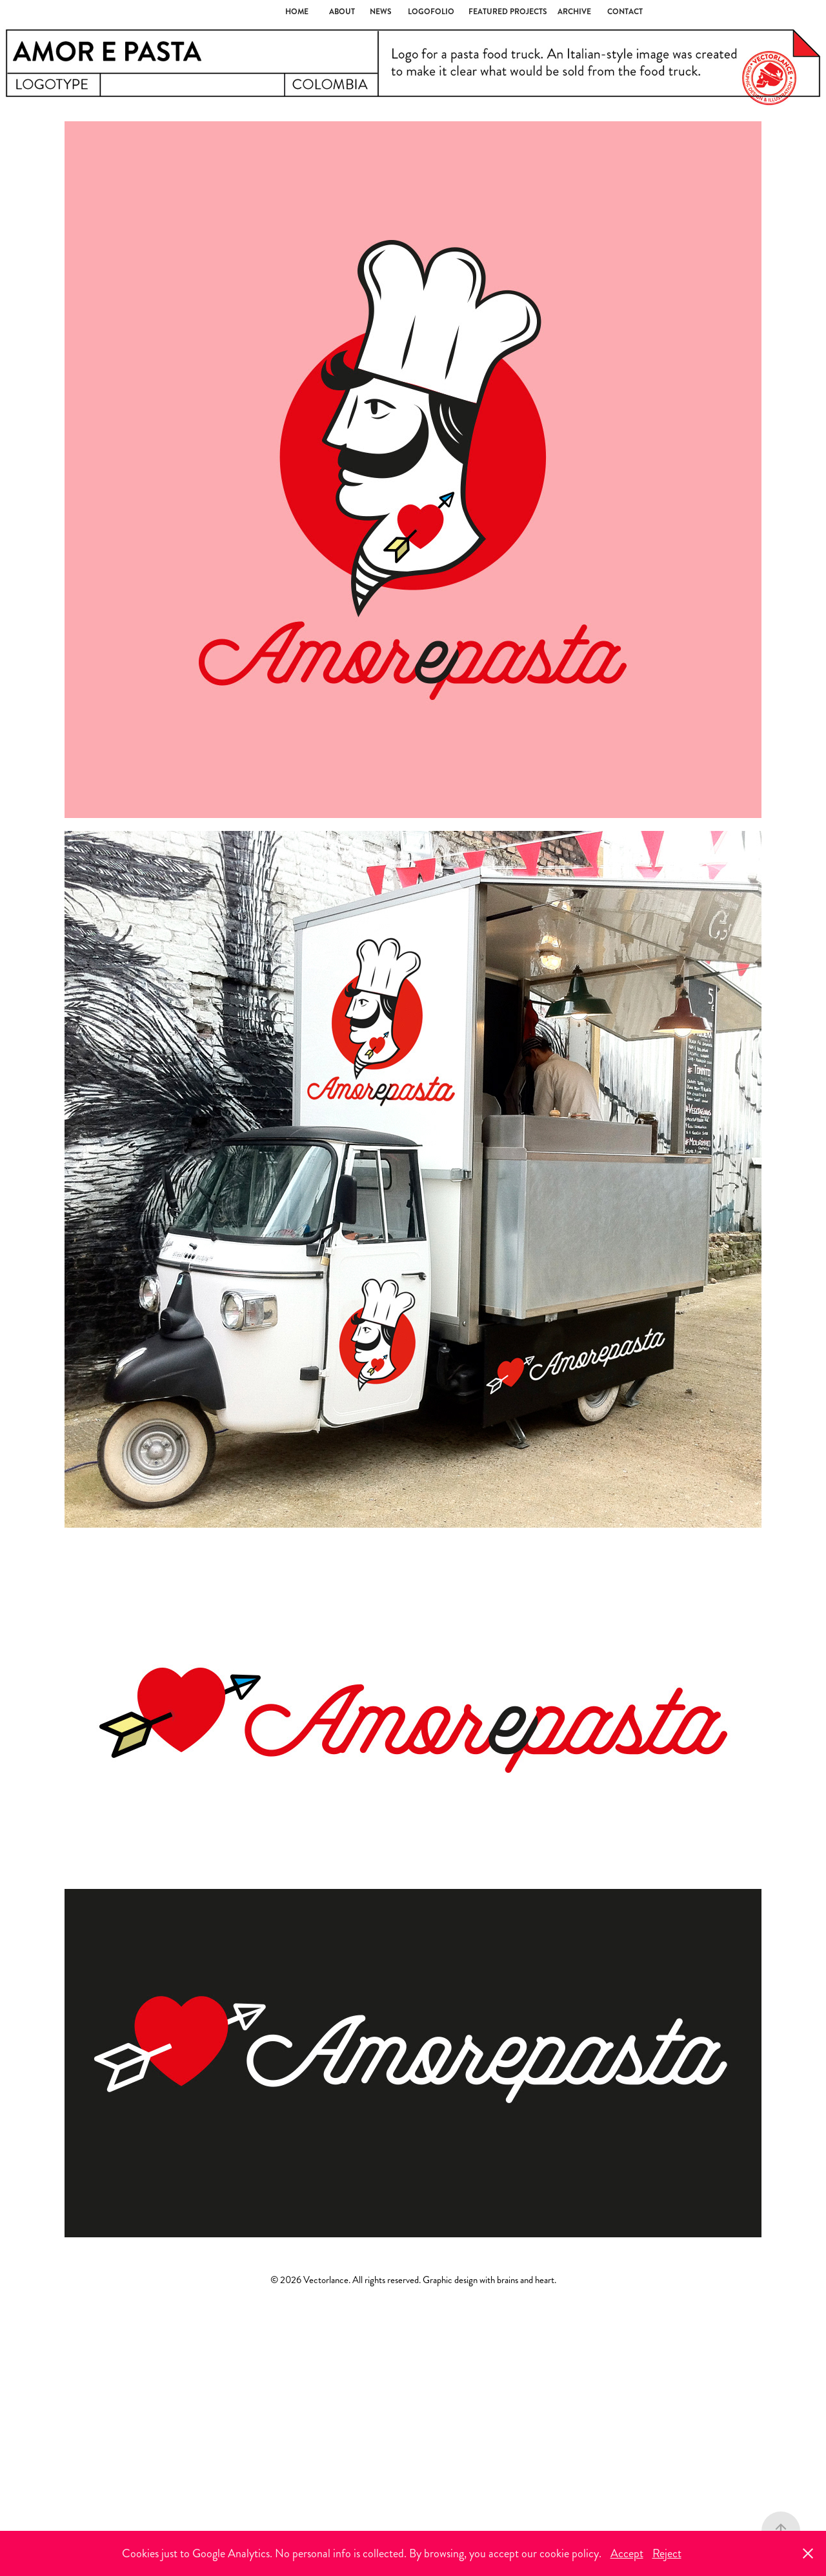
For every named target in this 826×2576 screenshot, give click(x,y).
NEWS (381, 11)
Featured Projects (507, 11)
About (342, 11)
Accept (626, 2553)
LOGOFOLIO (431, 11)
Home (296, 11)
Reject (666, 2553)
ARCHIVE (574, 11)
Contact (625, 11)
